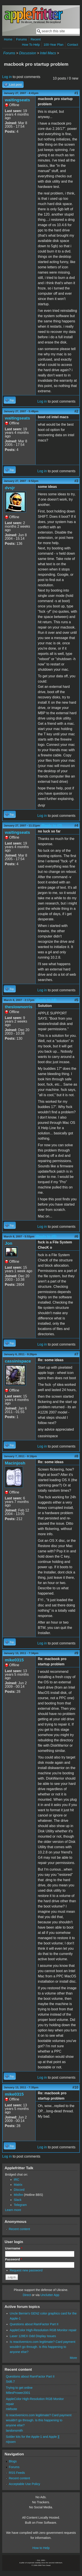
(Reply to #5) (45, 1236)
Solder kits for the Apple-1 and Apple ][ (32, 2436)
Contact (72, 44)
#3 (76, 481)
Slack (17, 2200)
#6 (76, 1236)
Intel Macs (48, 53)
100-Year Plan (53, 44)
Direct (27, 2295)
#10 (75, 2087)
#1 (76, 93)
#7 (76, 1354)
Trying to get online (19, 2387)
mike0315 (14, 1660)
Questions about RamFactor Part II (34, 2324)
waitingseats (17, 100)
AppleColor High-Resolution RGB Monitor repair (43, 2330)
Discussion (27, 53)
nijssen (11, 2441)
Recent (36, 39)
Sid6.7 (10, 2381)
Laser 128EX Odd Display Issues (33, 2336)
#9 (76, 1653)
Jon (8, 1243)
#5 (76, 1000)
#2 (76, 411)
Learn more (13, 2210)
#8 (76, 1456)
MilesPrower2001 (18, 2392)
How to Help (40, 2548)
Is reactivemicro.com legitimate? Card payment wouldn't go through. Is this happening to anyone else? (42, 2347)
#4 (76, 825)
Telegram (20, 2205)
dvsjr (10, 487)
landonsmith (14, 2430)
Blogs (13, 2461)
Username (13, 2248)
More (73, 2358)
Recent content (19, 2229)
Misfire (18, 2194)
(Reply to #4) (45, 1000)
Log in (7, 77)
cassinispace (18, 1361)
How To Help (31, 44)
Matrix (18, 2184)
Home (8, 39)
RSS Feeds (17, 2472)
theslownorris (18, 1007)
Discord (19, 2189)
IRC (16, 2179)
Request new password (26, 2270)
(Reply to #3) (51, 825)
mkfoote (11, 2409)
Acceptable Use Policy (24, 2484)
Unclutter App (49, 2295)
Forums (21, 39)
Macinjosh (15, 1463)
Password (13, 2259)
